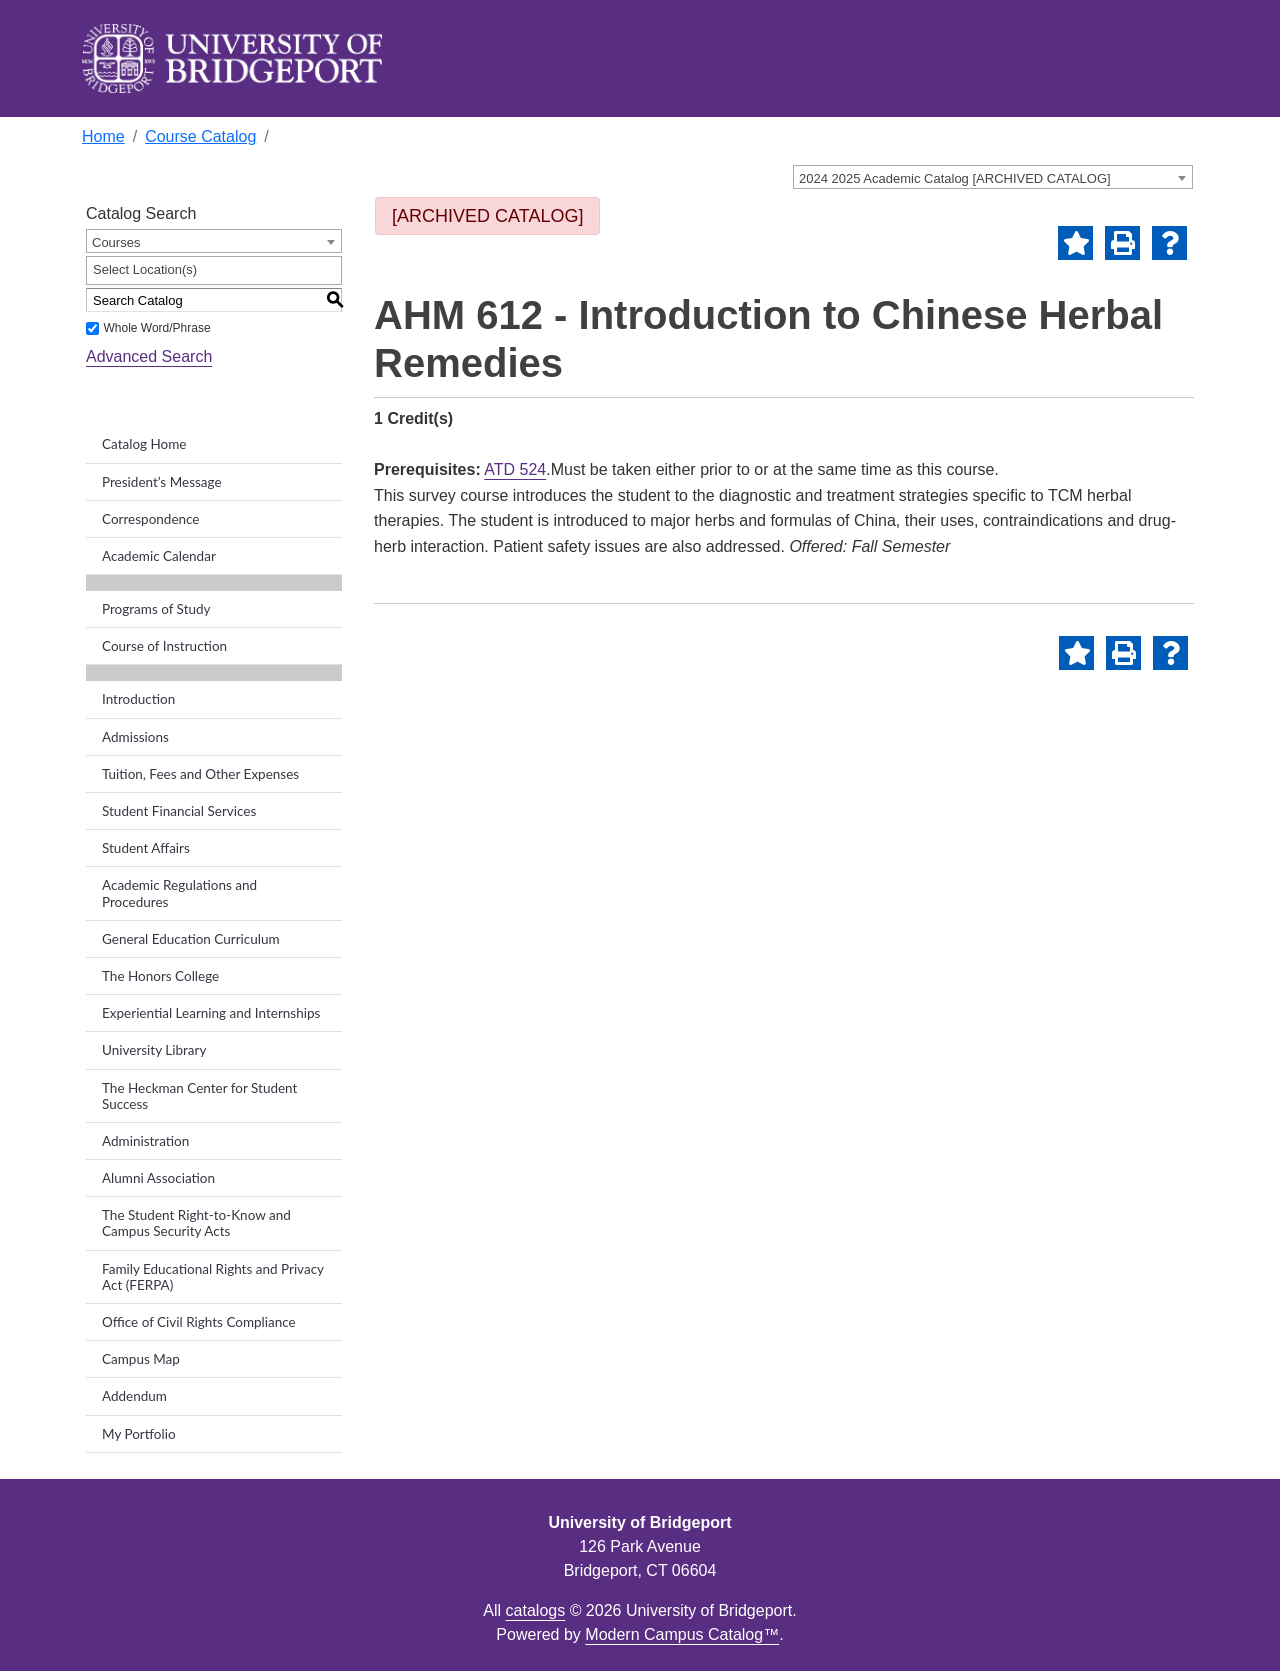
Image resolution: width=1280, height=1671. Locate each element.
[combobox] (993, 177)
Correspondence (151, 519)
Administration (145, 1141)
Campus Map (141, 1359)
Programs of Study (156, 609)
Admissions (135, 737)
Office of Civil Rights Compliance (199, 1322)
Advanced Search (149, 356)
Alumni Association (158, 1178)
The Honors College (160, 976)
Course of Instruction (164, 646)
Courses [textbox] (116, 242)
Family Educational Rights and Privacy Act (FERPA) (213, 1277)
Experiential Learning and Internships (211, 1013)
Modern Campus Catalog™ (682, 1634)
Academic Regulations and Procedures (179, 893)
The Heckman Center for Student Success (199, 1096)
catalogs (536, 1610)
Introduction (138, 699)
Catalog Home (144, 444)
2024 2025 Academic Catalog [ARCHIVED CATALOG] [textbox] (955, 178)
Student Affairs (146, 848)
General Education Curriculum (191, 939)
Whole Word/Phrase (156, 328)
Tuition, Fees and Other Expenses (200, 774)
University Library (154, 1050)
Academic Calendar (159, 556)
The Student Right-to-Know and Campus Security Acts (196, 1223)
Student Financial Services (179, 811)
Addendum (134, 1396)
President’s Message (162, 482)
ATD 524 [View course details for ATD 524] (515, 469)
